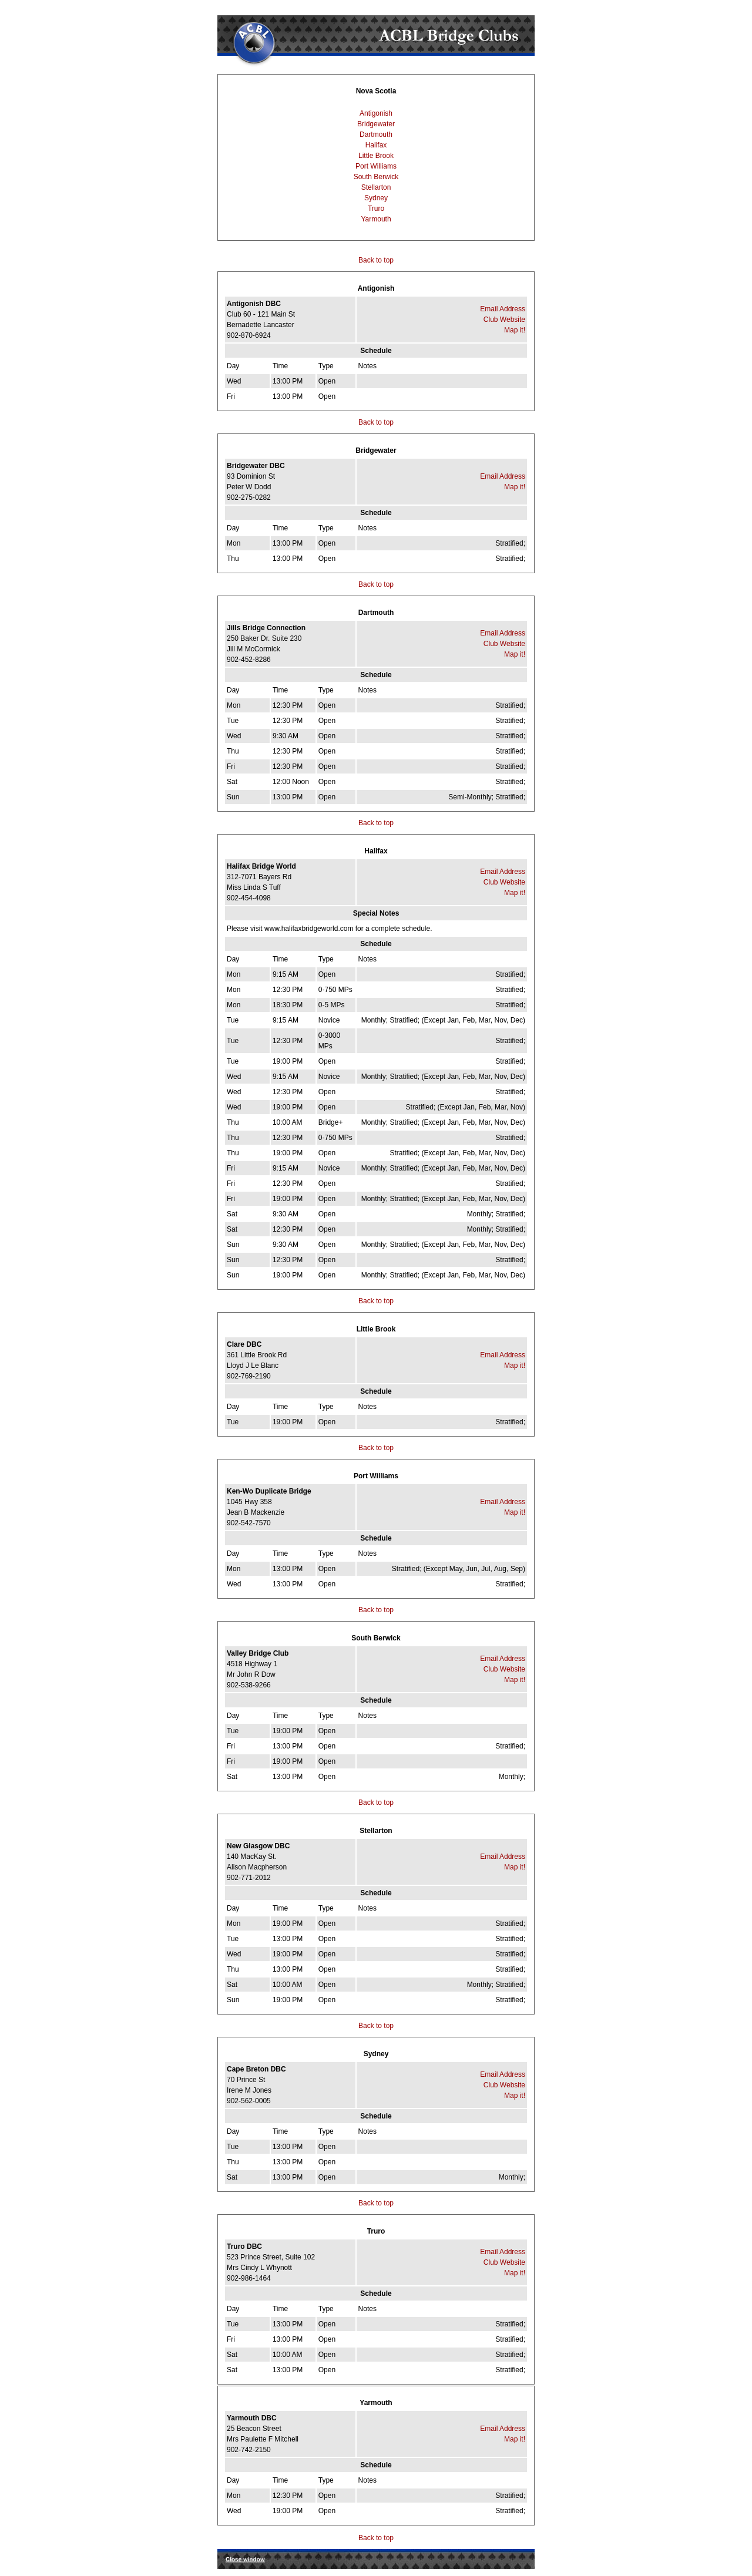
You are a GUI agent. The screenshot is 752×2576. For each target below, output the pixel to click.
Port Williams (376, 166)
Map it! (514, 330)
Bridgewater (376, 124)
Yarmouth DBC (252, 2418)
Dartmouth (376, 134)
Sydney (376, 198)
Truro (376, 208)
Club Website (504, 319)
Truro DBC (244, 2246)
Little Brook (376, 156)
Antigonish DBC (254, 304)
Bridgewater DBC (256, 466)
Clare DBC (244, 1344)
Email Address (502, 309)
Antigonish (376, 113)
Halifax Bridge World (261, 866)
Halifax (376, 145)
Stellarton (376, 187)
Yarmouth (376, 219)
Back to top (376, 260)
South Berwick (376, 177)
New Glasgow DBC (258, 1846)
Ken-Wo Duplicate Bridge (269, 1491)
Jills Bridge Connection (266, 628)
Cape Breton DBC (256, 2069)
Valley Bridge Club (257, 1653)
